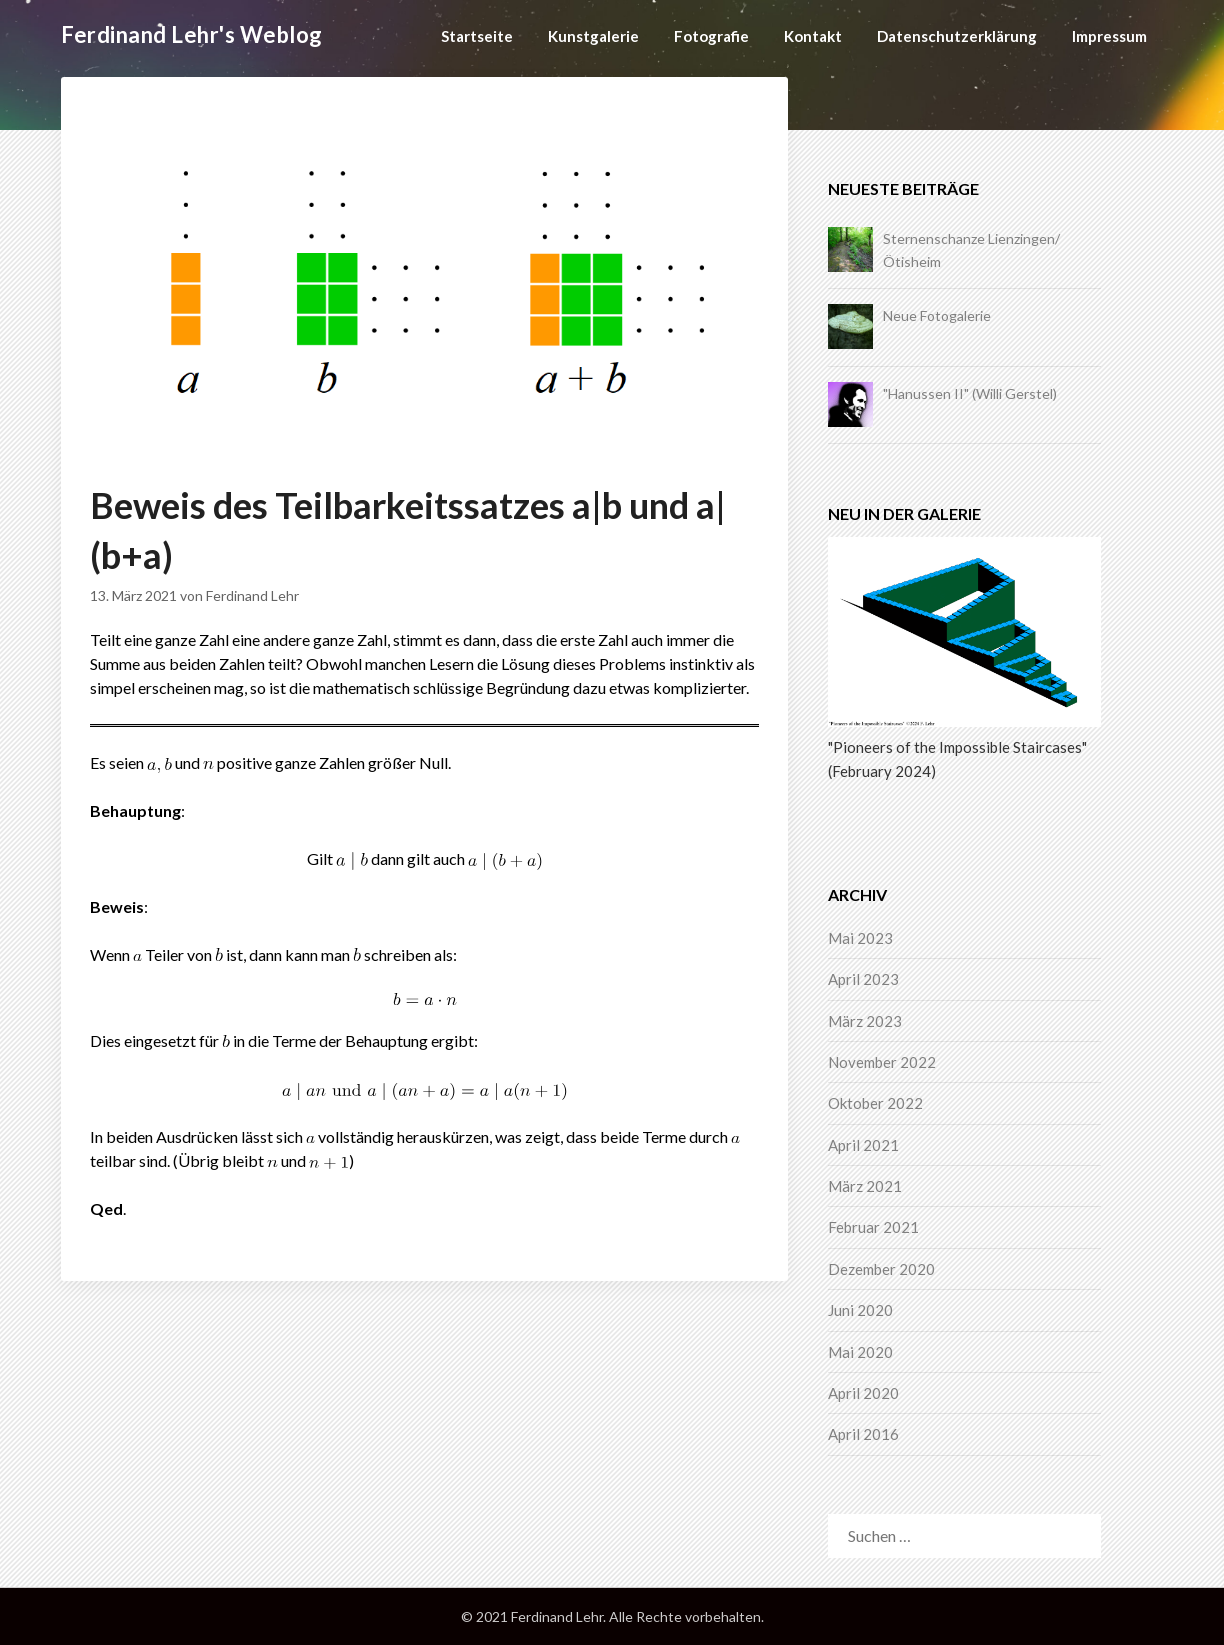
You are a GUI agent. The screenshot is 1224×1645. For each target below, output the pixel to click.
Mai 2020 (860, 1352)
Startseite (477, 36)
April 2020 (863, 1393)
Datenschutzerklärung (957, 36)
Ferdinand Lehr (252, 595)
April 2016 (863, 1434)
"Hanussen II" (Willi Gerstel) (970, 393)
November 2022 (882, 1062)
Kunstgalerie (593, 36)
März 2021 (865, 1186)
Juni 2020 (860, 1310)
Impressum (1109, 36)
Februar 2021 (873, 1227)
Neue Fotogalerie (937, 315)
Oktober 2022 (875, 1103)
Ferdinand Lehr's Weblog (192, 34)
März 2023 (865, 1021)
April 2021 (863, 1145)
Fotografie (711, 36)
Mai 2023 (860, 938)
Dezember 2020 (881, 1269)
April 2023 (863, 979)
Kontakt (813, 36)
